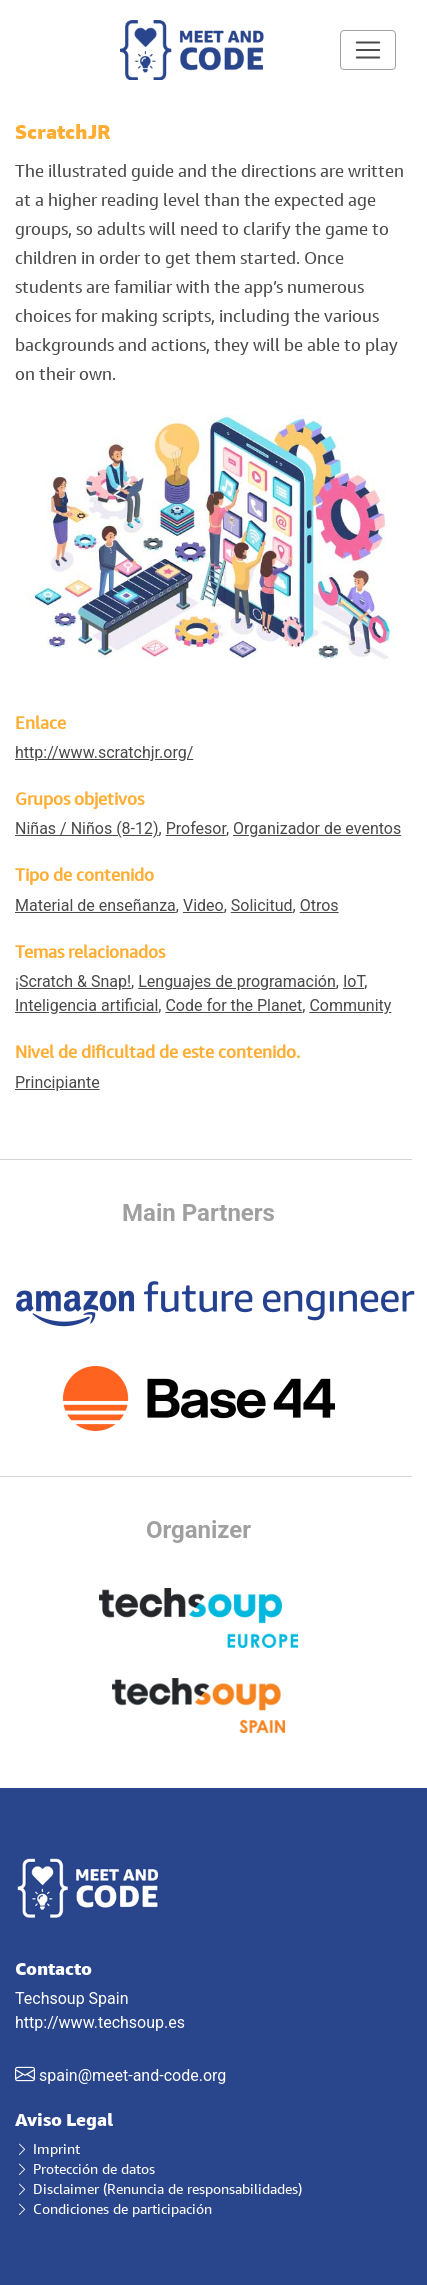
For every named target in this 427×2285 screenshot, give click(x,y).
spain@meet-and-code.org (132, 2075)
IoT (353, 981)
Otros (319, 905)
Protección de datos (85, 2168)
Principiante (57, 1082)
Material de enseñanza (95, 905)
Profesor (196, 828)
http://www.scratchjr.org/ (104, 752)
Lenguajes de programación (237, 981)
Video (203, 905)
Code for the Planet (233, 1005)
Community (350, 1005)
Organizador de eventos (317, 828)
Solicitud (262, 905)
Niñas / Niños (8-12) (87, 828)
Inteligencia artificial (86, 1005)
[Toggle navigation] (368, 50)
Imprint (47, 2148)
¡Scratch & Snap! (73, 981)
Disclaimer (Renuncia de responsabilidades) (158, 2188)
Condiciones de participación (113, 2208)
